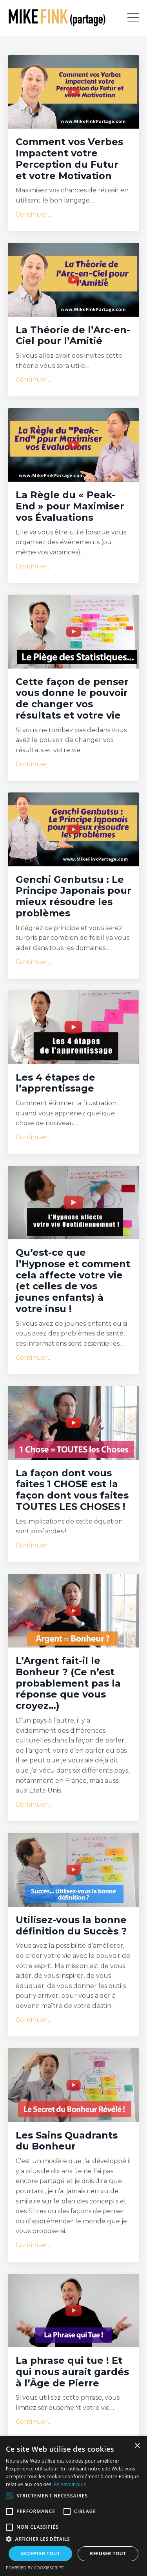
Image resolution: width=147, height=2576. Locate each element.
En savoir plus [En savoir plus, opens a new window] (70, 2484)
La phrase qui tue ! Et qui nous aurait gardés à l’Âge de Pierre (72, 2372)
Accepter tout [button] (40, 2553)
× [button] (137, 2446)
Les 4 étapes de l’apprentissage (55, 1083)
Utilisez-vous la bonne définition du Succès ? (71, 1926)
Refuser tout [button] (108, 2553)
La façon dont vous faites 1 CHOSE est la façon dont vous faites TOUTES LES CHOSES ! (72, 1490)
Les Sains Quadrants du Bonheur (67, 2141)
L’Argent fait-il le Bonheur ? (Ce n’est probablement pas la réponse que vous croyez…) (68, 1683)
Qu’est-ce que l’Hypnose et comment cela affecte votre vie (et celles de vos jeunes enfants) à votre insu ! (73, 1280)
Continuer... (33, 214)
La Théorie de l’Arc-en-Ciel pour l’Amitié (73, 335)
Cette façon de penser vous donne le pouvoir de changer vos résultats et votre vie (72, 698)
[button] (9, 2496)
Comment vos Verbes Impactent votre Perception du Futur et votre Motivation (69, 158)
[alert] (73, 2506)
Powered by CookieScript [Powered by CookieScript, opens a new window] (35, 2568)
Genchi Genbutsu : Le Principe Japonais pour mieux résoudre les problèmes (73, 896)
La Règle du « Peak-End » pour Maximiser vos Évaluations (70, 506)
